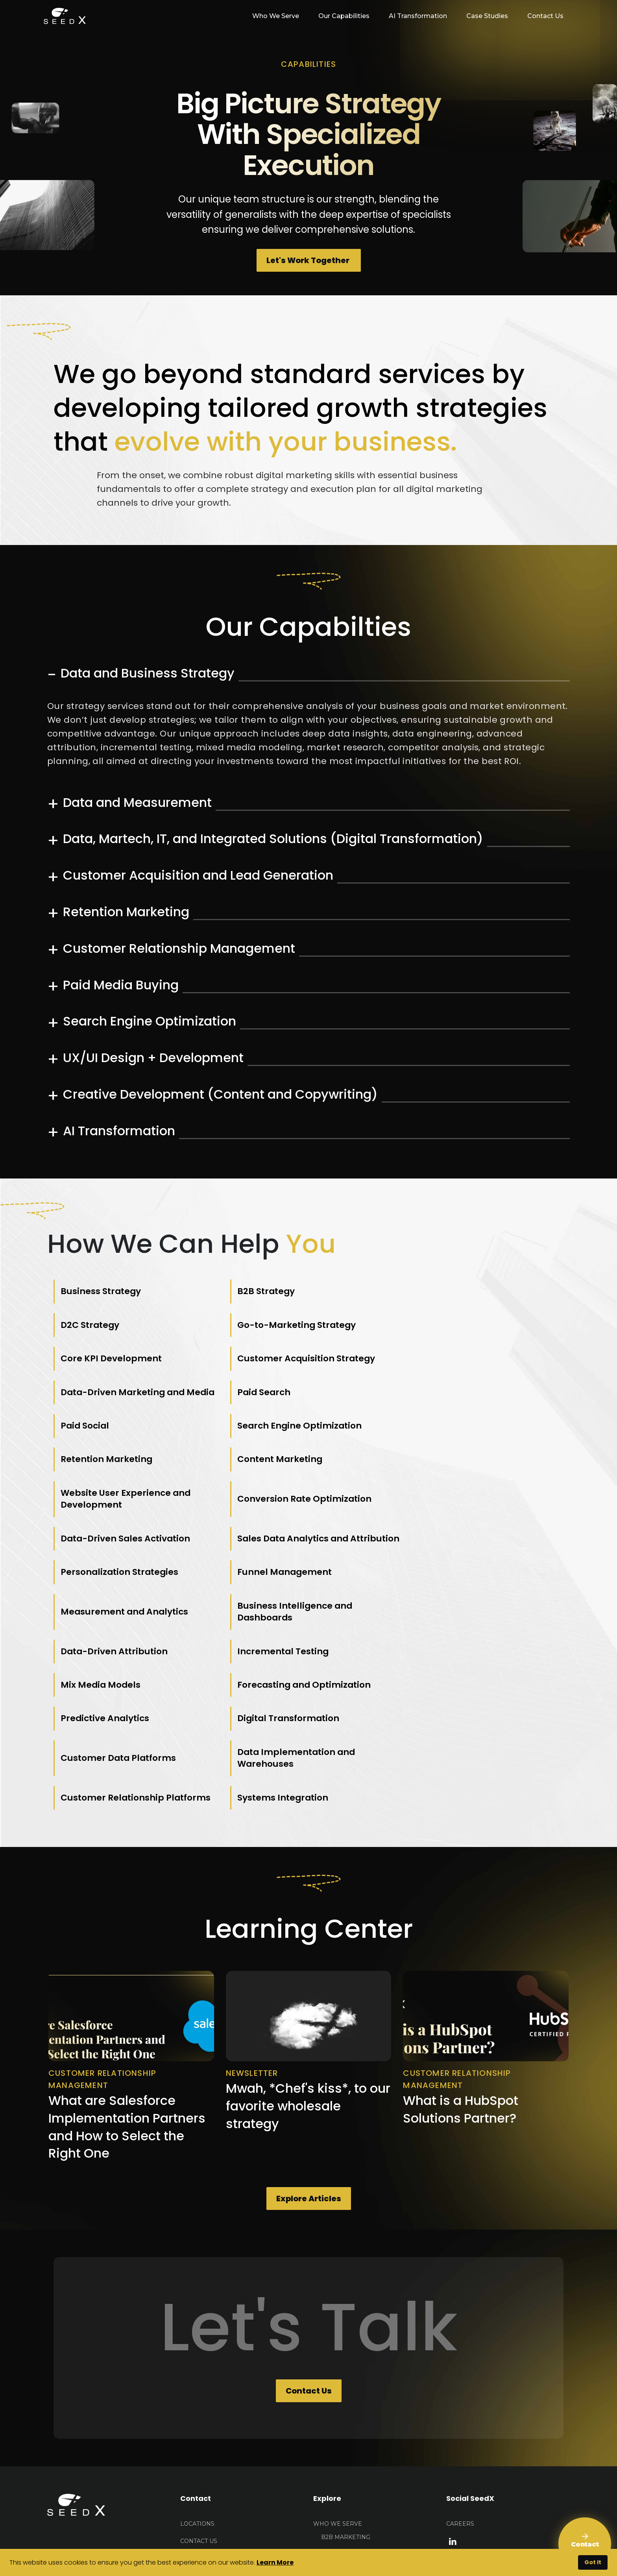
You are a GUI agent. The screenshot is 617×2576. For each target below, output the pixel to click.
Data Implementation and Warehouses (120, 1651)
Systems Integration (446, 1651)
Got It (592, 2562)
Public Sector (345, 2430)
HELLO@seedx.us (207, 2417)
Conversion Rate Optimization (298, 1446)
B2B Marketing (345, 2396)
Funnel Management (448, 1491)
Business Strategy (101, 1292)
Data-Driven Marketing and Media (124, 1366)
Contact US (198, 2400)
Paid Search (258, 1366)
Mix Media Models (271, 1577)
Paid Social (426, 1366)
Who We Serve (337, 2382)
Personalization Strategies (290, 1491)
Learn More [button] (275, 2562)
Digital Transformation (282, 1611)
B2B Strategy (260, 1292)
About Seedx (334, 2448)
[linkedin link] (452, 2400)
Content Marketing (443, 1406)
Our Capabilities (342, 16)
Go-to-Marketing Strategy (121, 1326)
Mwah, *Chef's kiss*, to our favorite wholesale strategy (308, 1965)
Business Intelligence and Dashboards (289, 1537)
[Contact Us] (584, 2543)
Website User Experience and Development (126, 1446)
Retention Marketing (277, 1406)
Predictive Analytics (106, 1611)
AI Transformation (417, 16)
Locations (197, 2382)
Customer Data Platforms (459, 1611)
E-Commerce (342, 2413)
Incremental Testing (107, 1577)
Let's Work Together (308, 261)
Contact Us (545, 16)
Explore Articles (308, 2057)
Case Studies (487, 16)
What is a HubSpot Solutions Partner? (460, 1968)
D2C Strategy (430, 1292)
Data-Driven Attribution (454, 1537)
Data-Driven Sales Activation (466, 1446)
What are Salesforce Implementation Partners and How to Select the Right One (126, 1986)
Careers (460, 2382)
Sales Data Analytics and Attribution (117, 1492)
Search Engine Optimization (124, 1406)
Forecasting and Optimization (468, 1577)
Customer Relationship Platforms (306, 1651)
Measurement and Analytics (125, 1537)
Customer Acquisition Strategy (470, 1326)
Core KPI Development (281, 1326)
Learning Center (341, 2517)
